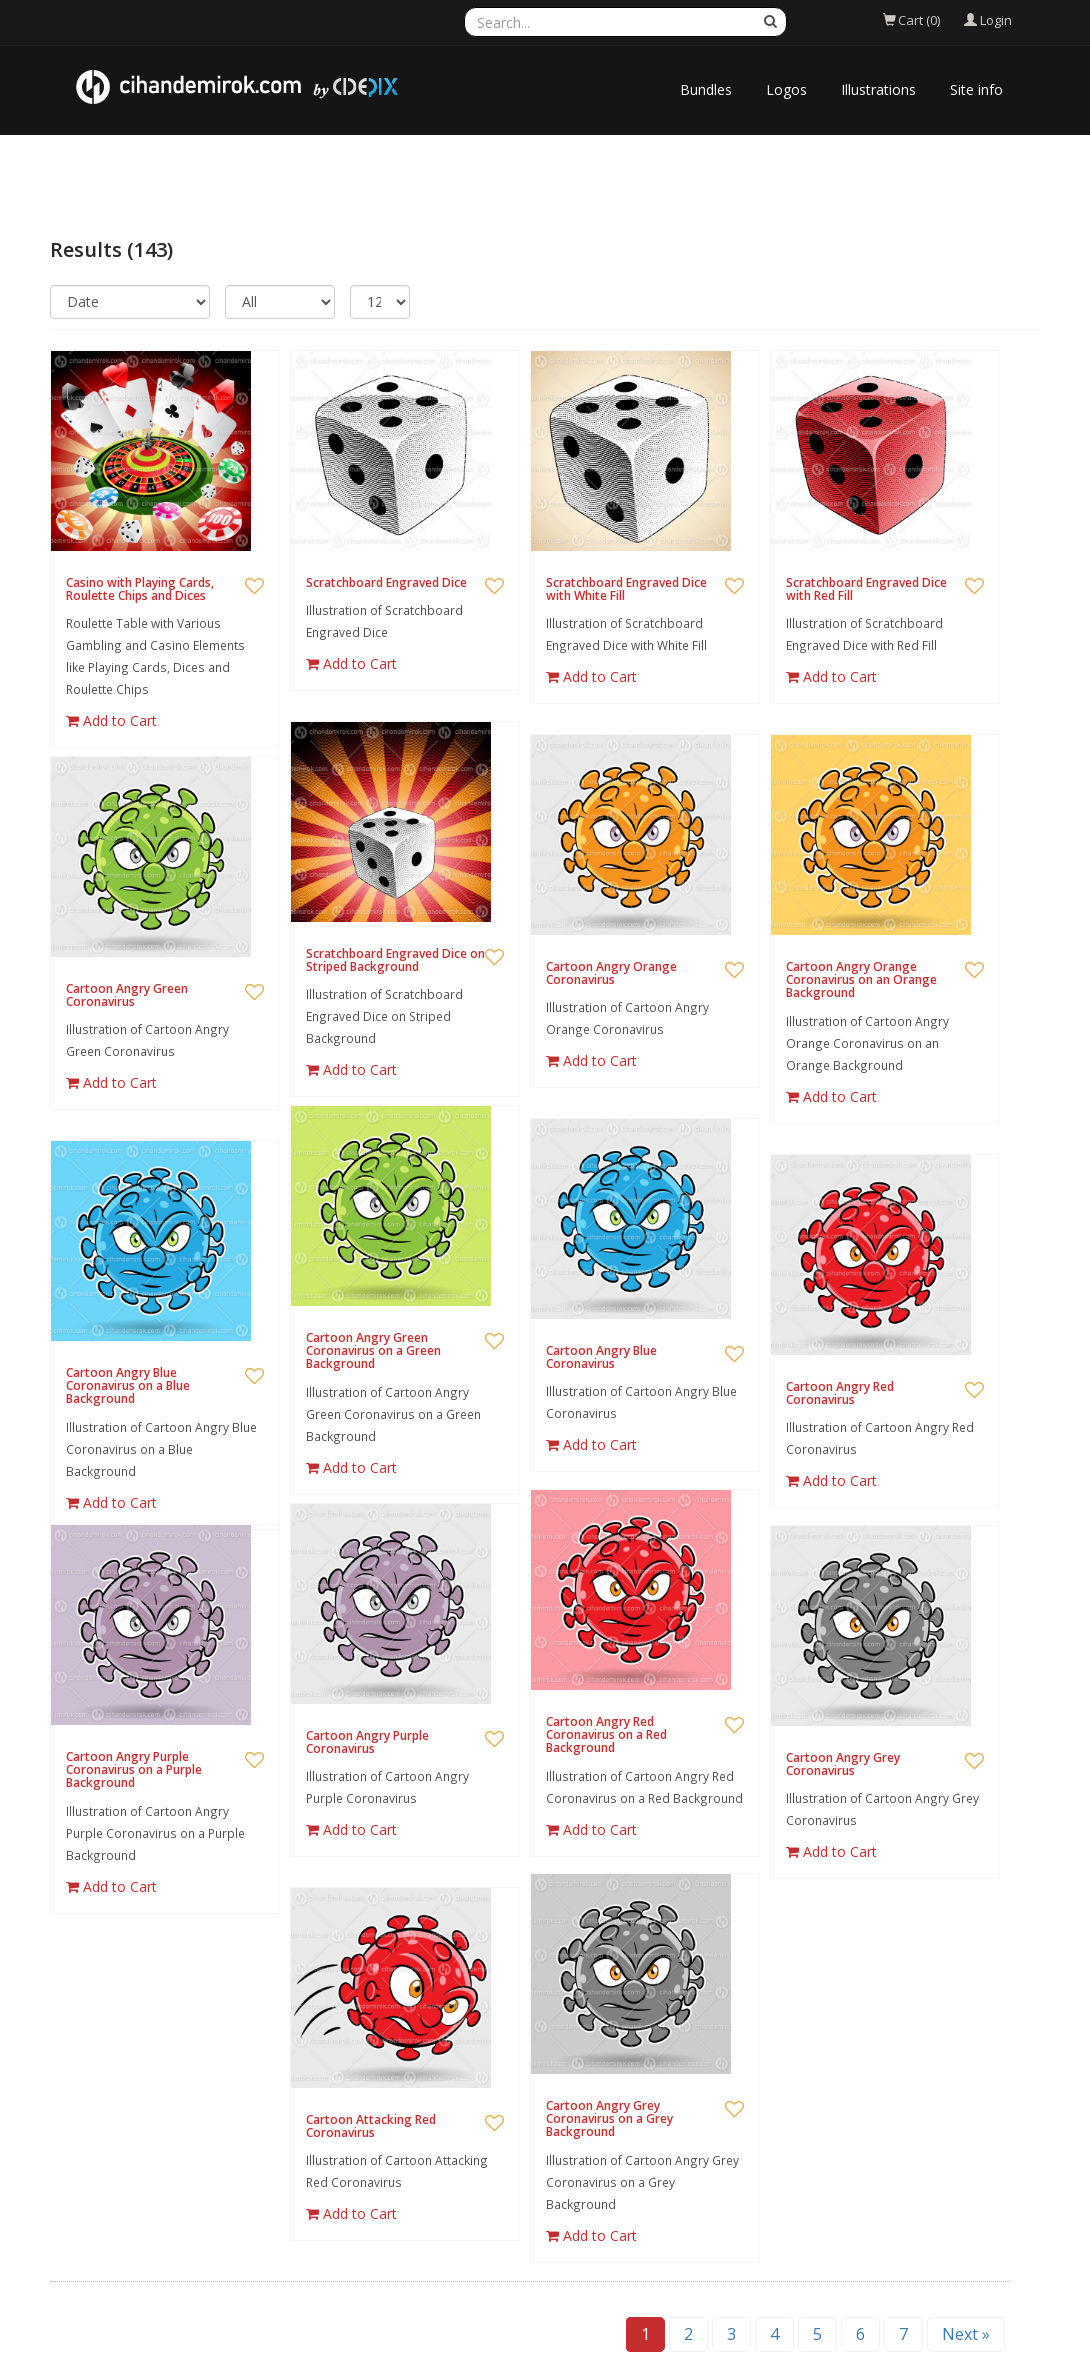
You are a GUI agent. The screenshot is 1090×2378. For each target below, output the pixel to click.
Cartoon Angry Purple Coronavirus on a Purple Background (134, 1769)
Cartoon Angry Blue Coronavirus (601, 1357)
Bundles (706, 89)
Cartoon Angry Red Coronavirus (840, 1393)
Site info (976, 89)
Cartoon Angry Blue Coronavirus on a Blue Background (128, 1385)
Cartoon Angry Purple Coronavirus (367, 1742)
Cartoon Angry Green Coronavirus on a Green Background (373, 1350)
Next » (966, 2334)
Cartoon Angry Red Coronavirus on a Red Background (606, 1734)
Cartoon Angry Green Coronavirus (127, 995)
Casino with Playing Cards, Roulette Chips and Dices (140, 589)
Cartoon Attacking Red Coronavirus (371, 2126)
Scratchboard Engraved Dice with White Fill (626, 589)
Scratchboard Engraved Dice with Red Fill (866, 589)
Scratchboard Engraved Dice (386, 582)
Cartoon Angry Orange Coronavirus (611, 973)
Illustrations (878, 89)
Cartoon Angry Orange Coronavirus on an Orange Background (861, 979)
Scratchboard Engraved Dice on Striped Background (395, 960)
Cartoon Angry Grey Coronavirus (843, 1764)
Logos (786, 89)
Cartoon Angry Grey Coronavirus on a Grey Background (609, 2118)
